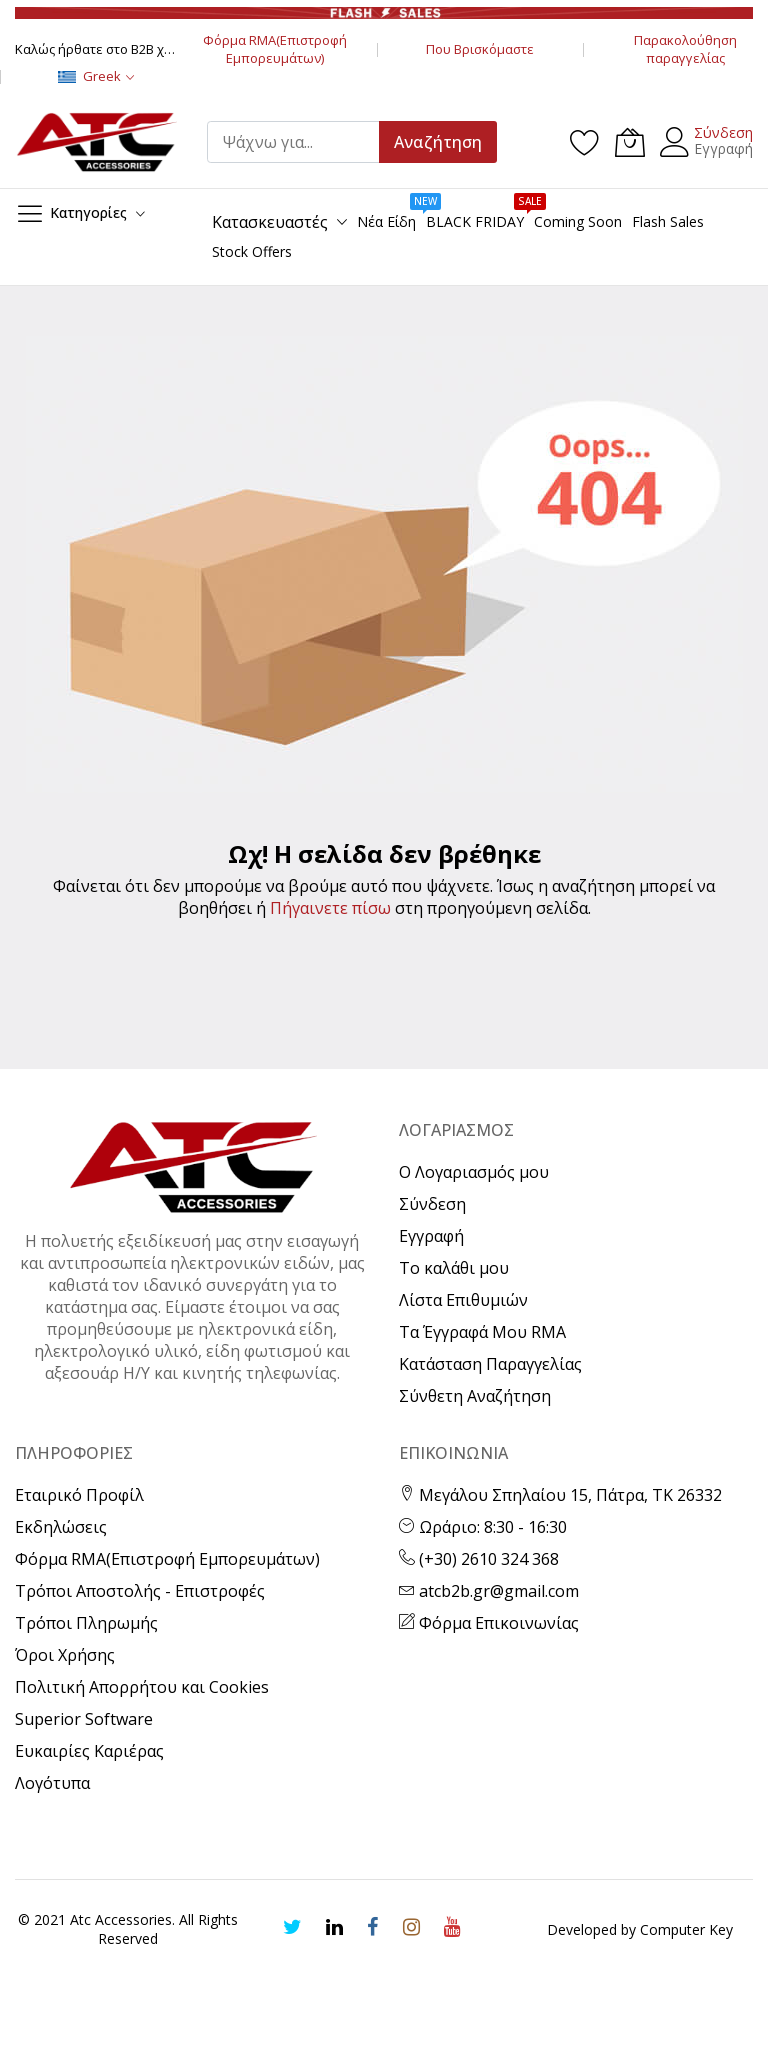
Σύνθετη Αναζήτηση (475, 1396)
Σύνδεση (723, 132)
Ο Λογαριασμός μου (474, 1172)
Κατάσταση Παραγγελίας (490, 1364)
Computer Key (686, 1929)
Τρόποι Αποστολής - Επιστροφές (140, 1591)
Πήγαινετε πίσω (330, 908)
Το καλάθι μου (454, 1268)
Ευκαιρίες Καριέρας (89, 1751)
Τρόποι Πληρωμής (86, 1623)
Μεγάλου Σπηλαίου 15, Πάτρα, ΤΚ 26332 (560, 1495)
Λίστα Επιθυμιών (463, 1300)
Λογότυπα (52, 1783)
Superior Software (84, 1719)
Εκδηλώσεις (61, 1527)
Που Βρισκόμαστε (480, 49)
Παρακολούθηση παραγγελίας (685, 49)
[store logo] (96, 142)
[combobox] (302, 142)
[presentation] (152, 2018)
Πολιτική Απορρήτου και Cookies (142, 1687)
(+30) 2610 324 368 (479, 1559)
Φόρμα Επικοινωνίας (489, 1623)
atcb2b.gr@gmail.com (489, 1591)
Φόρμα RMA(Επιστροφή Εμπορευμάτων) (275, 49)
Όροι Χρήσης (65, 1655)
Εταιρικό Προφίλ (79, 1495)
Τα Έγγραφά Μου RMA (482, 1332)
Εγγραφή (723, 148)
